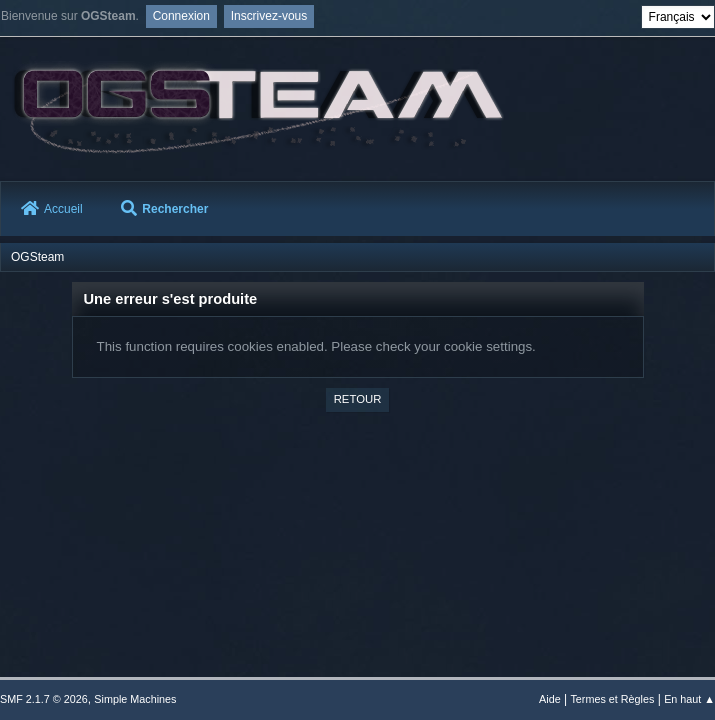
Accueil (52, 209)
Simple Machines (135, 699)
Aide (550, 699)
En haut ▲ (689, 699)
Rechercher (164, 209)
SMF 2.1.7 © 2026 (44, 699)
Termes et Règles (612, 699)
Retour (358, 399)
